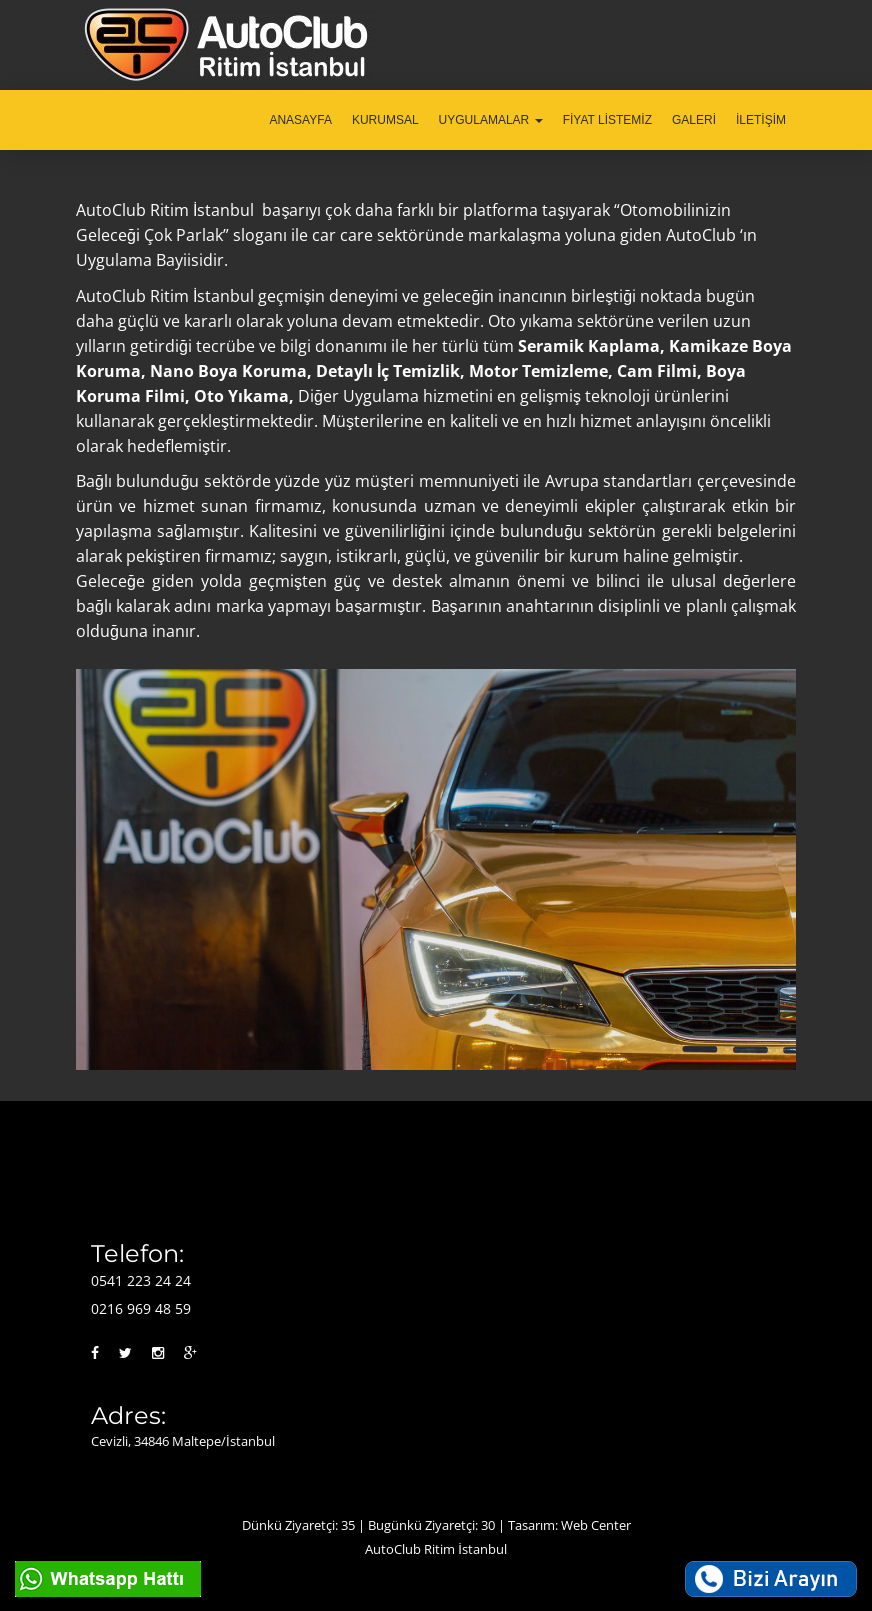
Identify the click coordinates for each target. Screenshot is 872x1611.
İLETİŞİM (761, 120)
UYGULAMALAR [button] (491, 120)
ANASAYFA (300, 120)
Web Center (596, 1525)
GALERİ (694, 120)
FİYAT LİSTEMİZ (607, 120)
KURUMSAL (385, 120)
